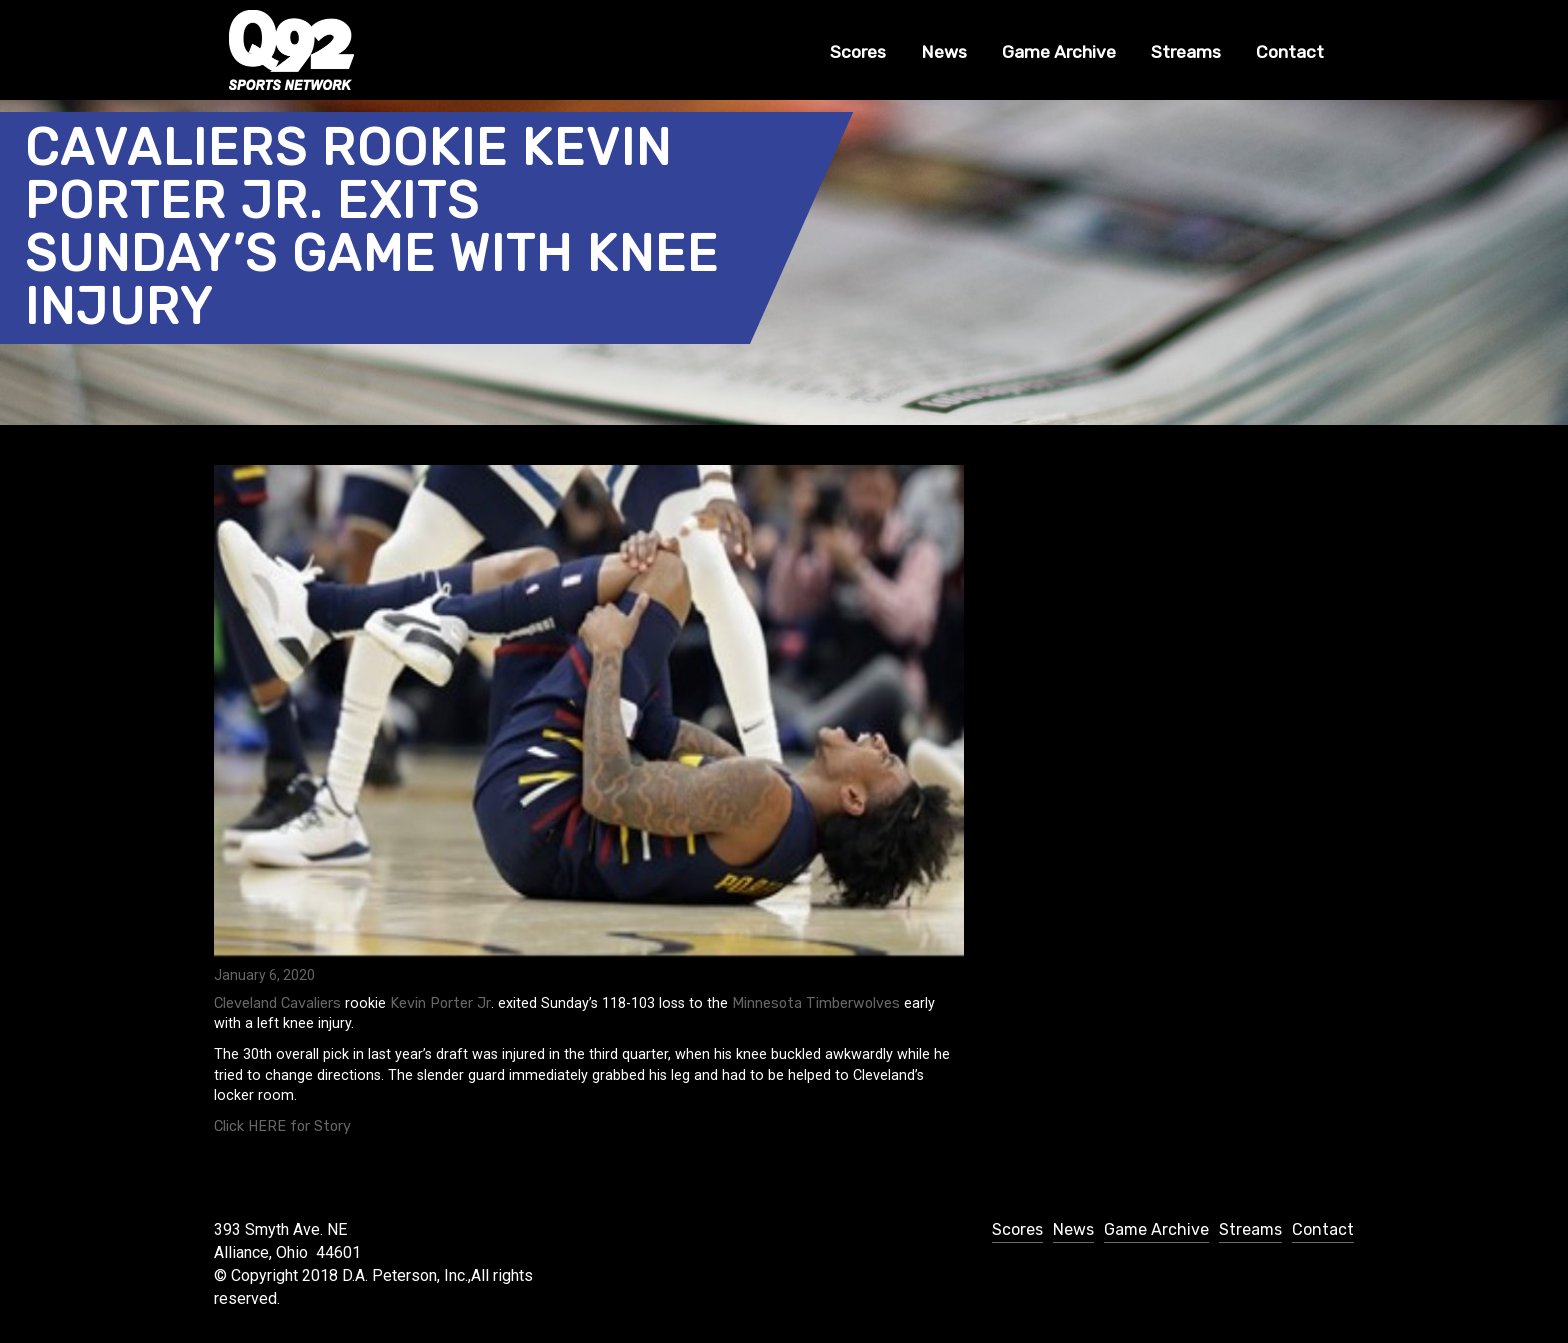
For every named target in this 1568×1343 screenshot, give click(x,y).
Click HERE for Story (282, 1126)
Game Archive (1059, 52)
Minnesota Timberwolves (816, 1003)
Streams (1186, 52)
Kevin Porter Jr (440, 1003)
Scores (858, 52)
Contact (1290, 52)
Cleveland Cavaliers (277, 1003)
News (944, 52)
